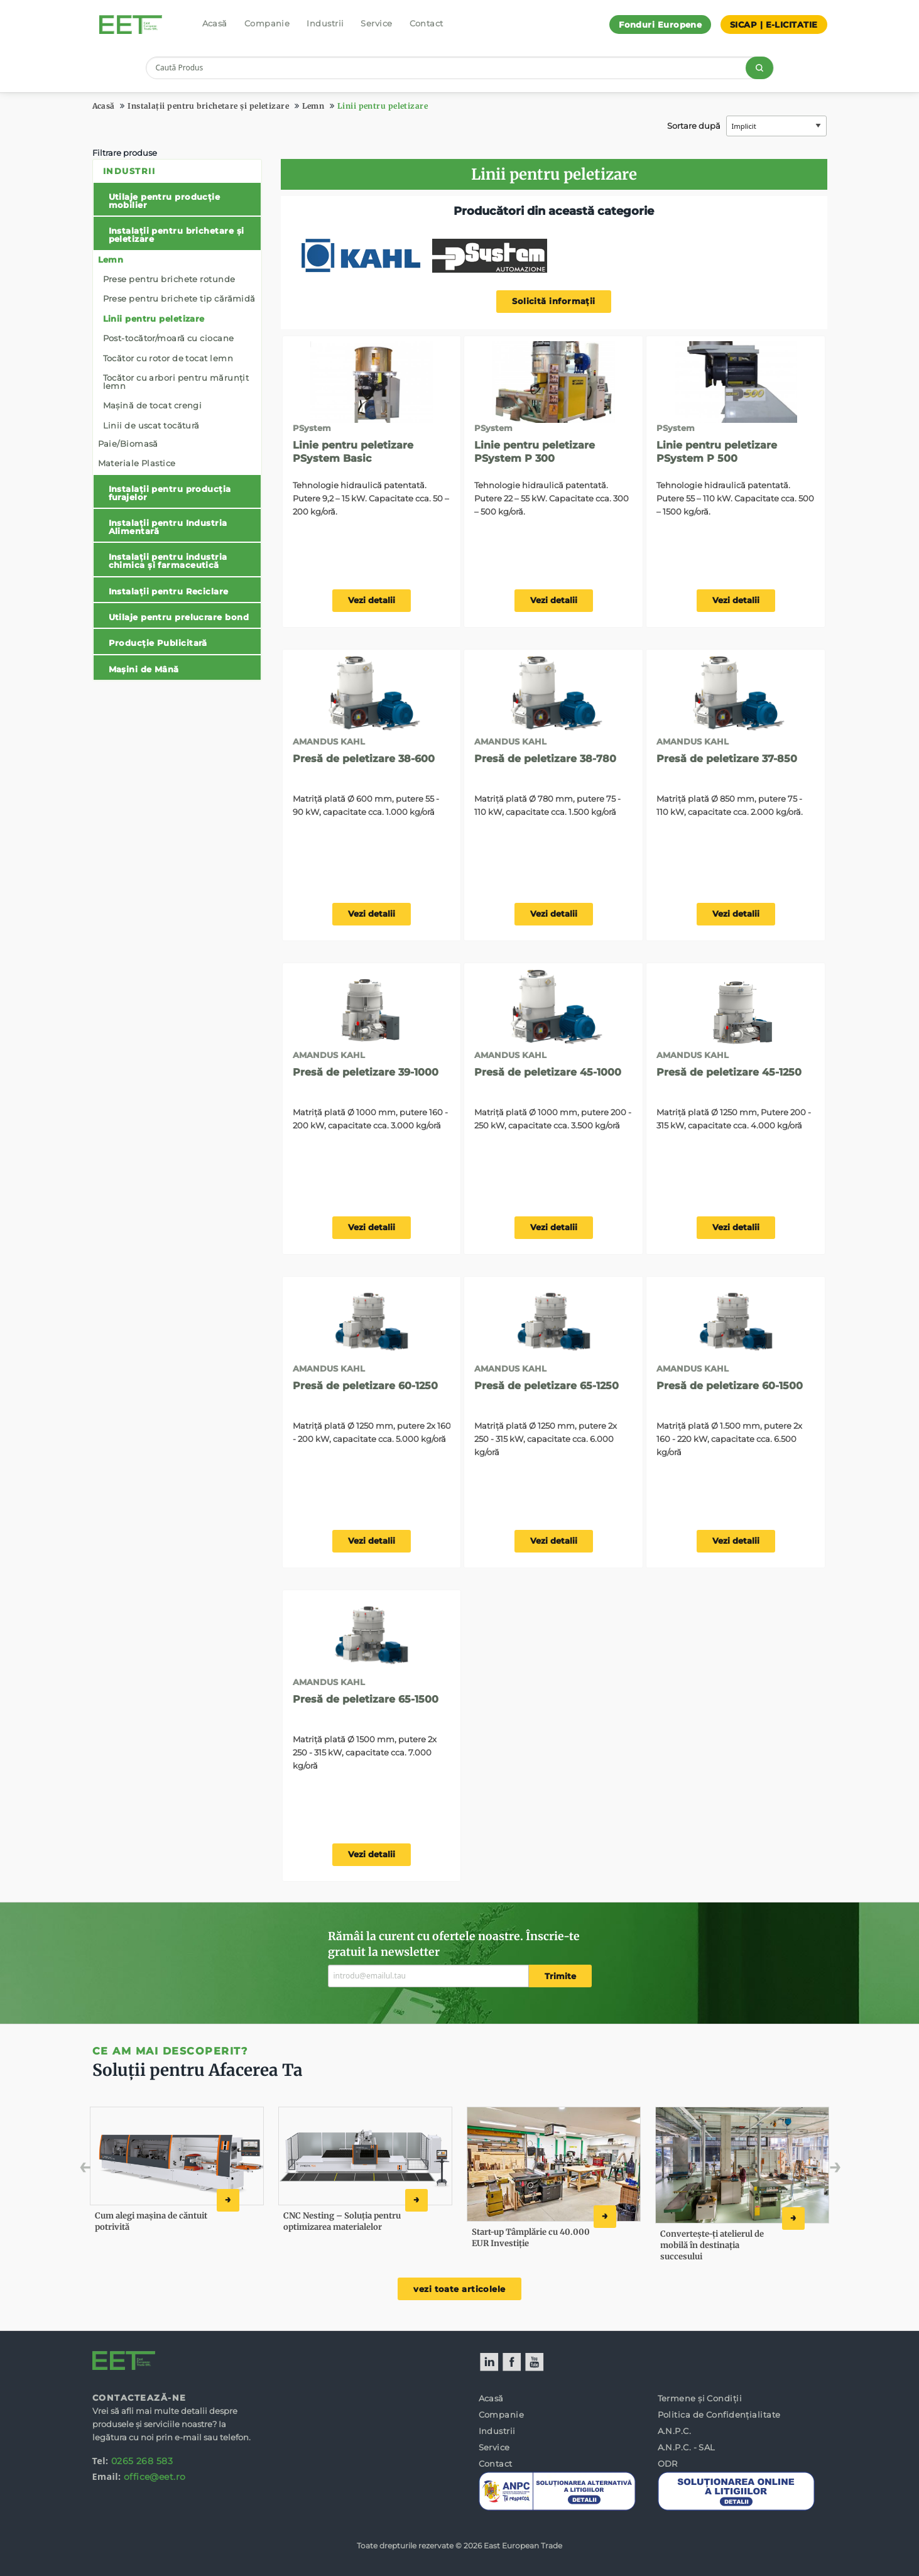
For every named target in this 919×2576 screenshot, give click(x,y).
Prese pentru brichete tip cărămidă (179, 298)
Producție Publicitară (158, 643)
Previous (112, 2170)
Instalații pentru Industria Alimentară (168, 527)
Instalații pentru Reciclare (169, 591)
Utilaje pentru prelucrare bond (179, 617)
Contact (426, 23)
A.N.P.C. (675, 2431)
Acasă (214, 23)
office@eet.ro (155, 2476)
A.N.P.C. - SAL (686, 2447)
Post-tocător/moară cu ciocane (168, 338)
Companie (267, 23)
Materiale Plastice (137, 463)
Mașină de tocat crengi (152, 405)
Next (816, 2170)
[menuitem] (177, 420)
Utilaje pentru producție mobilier (164, 201)
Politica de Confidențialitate (719, 2415)
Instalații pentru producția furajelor (170, 493)
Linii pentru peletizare (382, 106)
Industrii (325, 23)
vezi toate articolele (459, 2289)
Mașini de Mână (144, 669)
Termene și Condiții (700, 2398)
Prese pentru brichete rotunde (169, 279)
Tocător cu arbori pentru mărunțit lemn (176, 382)
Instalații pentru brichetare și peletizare (208, 106)
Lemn (313, 106)
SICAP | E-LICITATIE (774, 24)
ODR (668, 2464)
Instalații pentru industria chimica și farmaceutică (168, 561)
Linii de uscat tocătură (151, 425)
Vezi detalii (371, 600)
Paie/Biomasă (128, 444)
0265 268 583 (142, 2461)
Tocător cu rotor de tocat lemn (168, 358)
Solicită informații (553, 301)
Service (376, 23)
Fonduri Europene (660, 24)
